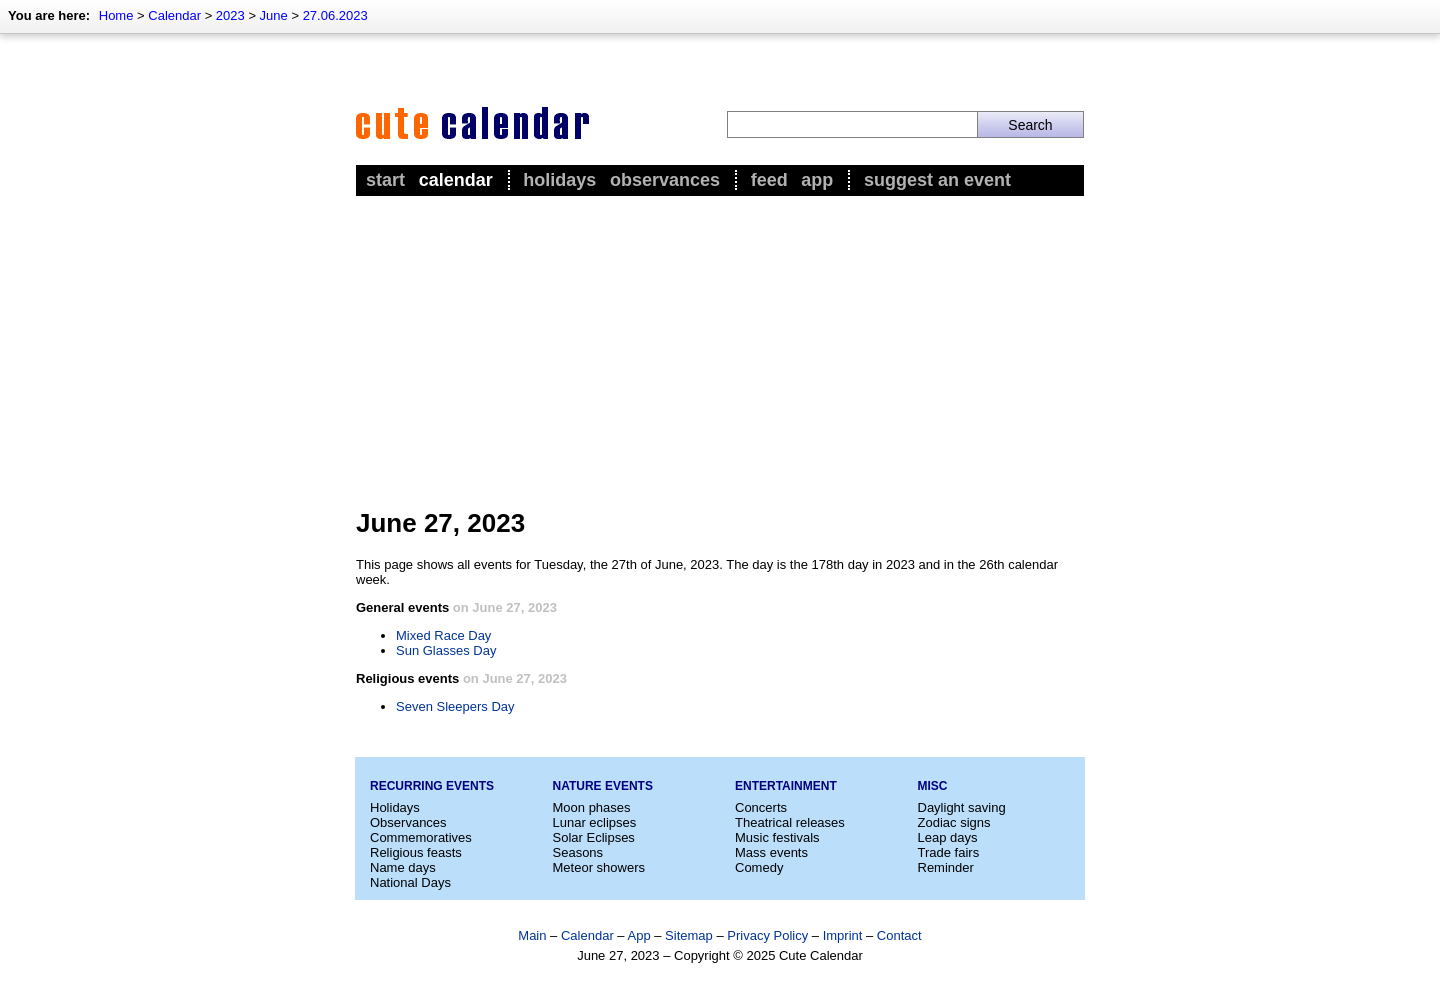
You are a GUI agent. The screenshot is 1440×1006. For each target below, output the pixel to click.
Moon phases (592, 807)
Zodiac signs (954, 822)
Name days (403, 867)
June (274, 15)
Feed (769, 180)
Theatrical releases (790, 822)
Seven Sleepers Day (455, 706)
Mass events (771, 852)
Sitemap (689, 935)
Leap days (948, 837)
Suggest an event (937, 180)
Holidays (559, 180)
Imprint (843, 935)
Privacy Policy (767, 935)
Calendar (174, 15)
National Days (410, 882)
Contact (899, 935)
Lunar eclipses (595, 822)
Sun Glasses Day (446, 650)
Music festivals (777, 837)
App (817, 180)
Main (532, 935)
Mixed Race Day (443, 635)
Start (385, 180)
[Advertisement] (720, 351)
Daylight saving (962, 807)
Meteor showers (599, 867)
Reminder (946, 867)
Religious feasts (416, 852)
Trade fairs (949, 852)
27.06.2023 (335, 15)
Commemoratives (421, 837)
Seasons (578, 852)
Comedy (759, 867)
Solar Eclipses (594, 837)
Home (116, 15)
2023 (230, 15)
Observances (665, 180)
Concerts (761, 807)
